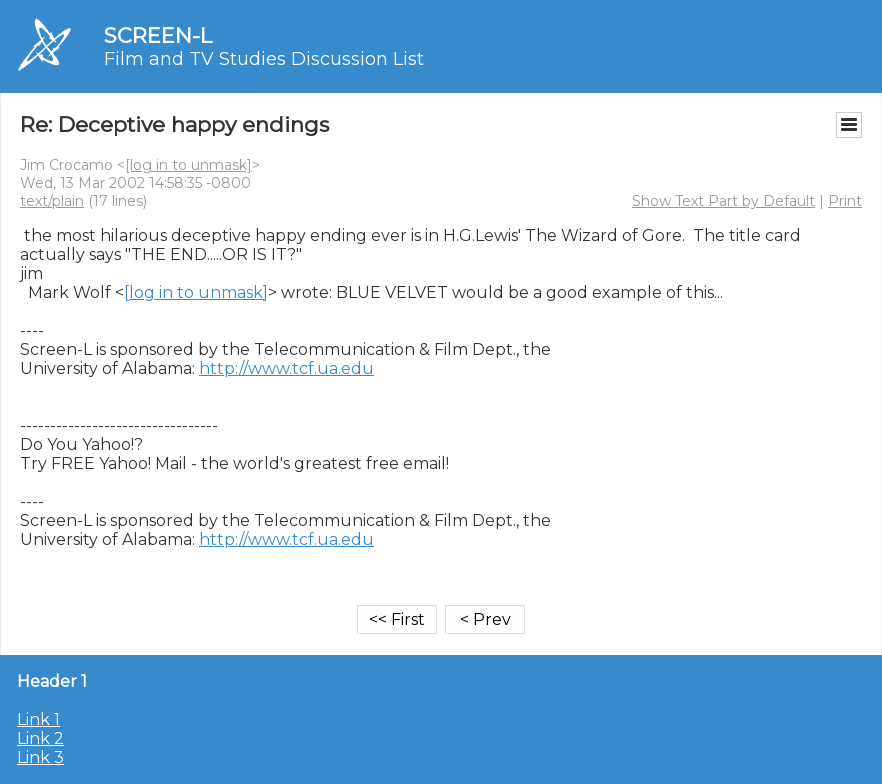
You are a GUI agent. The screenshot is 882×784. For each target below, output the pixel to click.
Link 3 (40, 757)
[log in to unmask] (188, 165)
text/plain (52, 201)
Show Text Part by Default (723, 201)
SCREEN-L (158, 35)
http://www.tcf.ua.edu (286, 368)
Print (845, 201)
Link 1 (38, 719)
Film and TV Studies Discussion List (264, 59)
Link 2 (40, 738)
